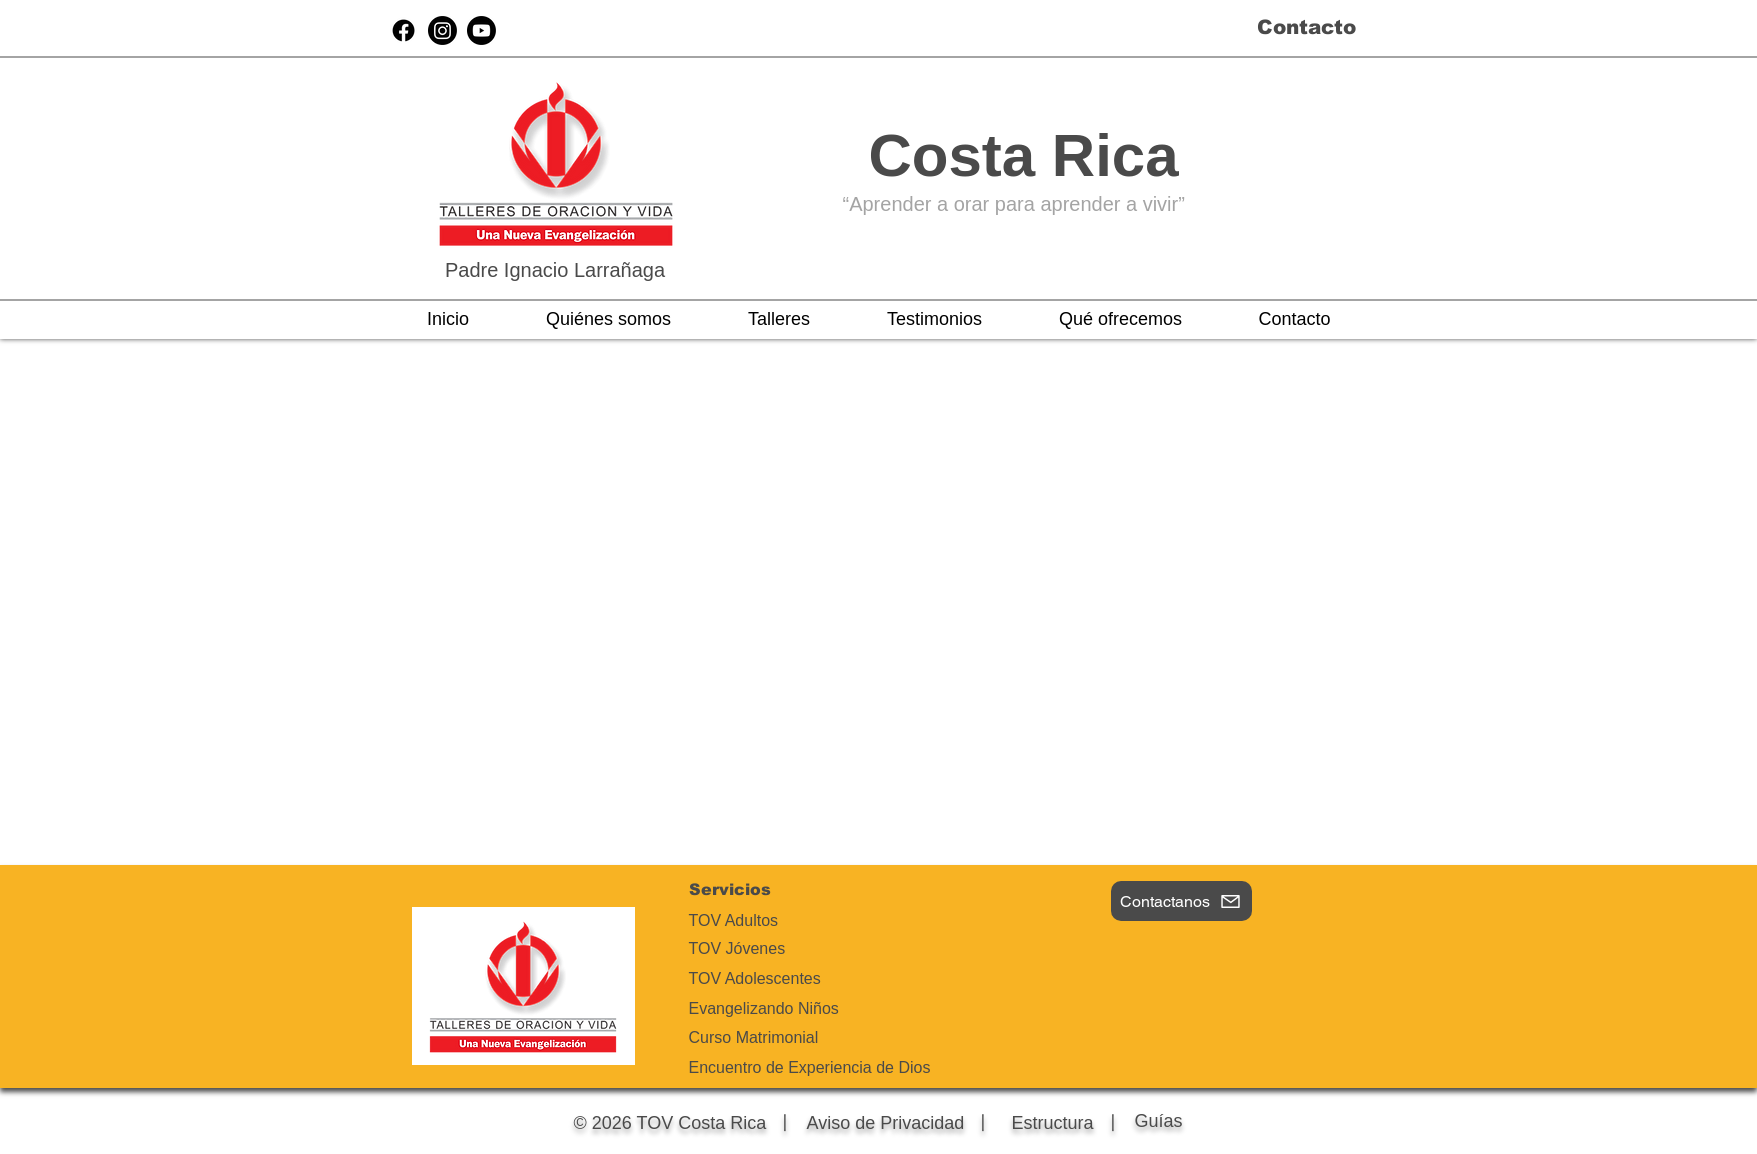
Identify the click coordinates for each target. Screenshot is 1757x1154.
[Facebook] (403, 30)
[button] (609, 319)
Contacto (1306, 27)
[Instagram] (442, 30)
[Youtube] (481, 30)
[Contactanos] (1181, 901)
